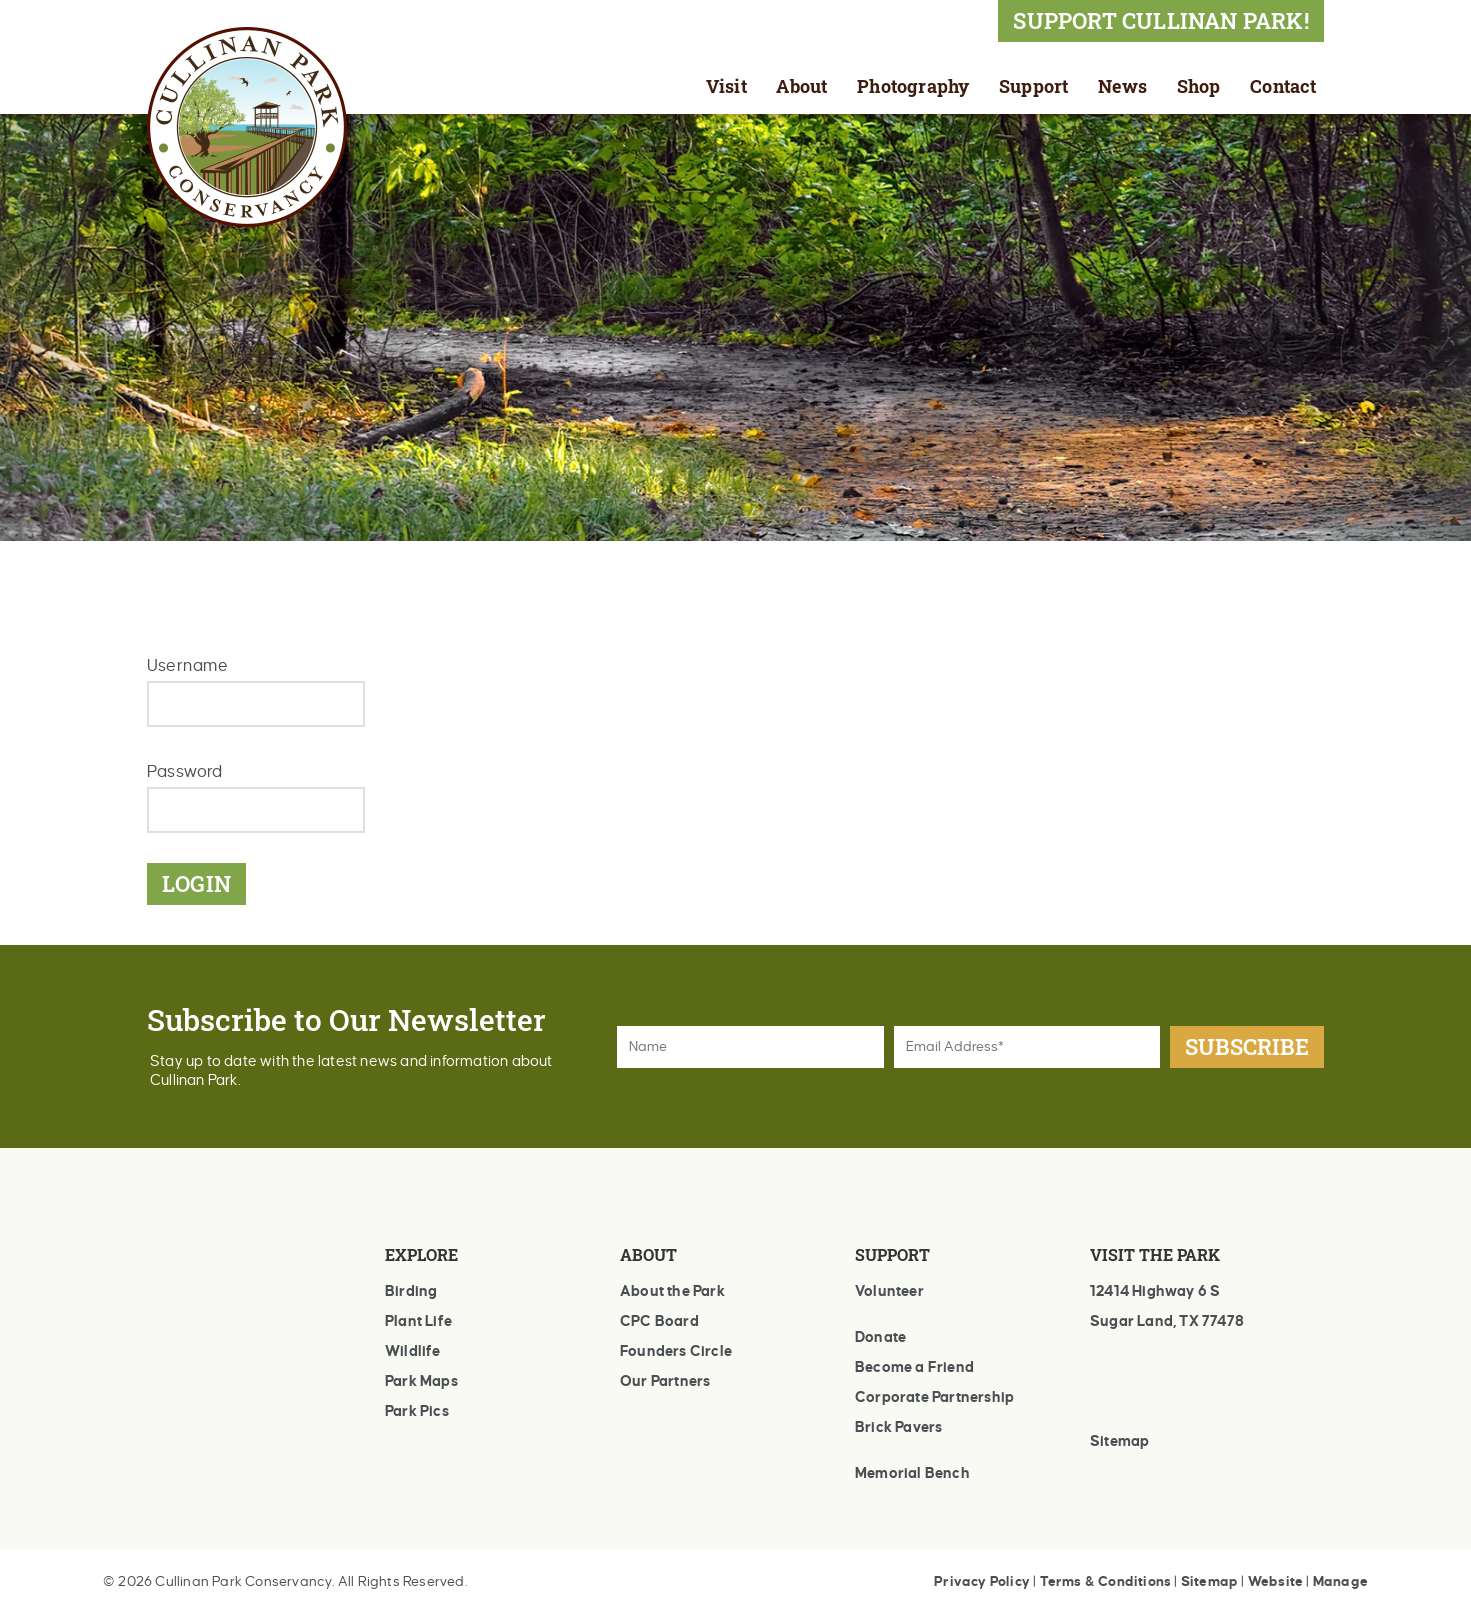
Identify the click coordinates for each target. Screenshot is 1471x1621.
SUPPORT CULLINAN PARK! (1160, 20)
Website (1275, 1581)
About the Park (672, 1291)
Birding (411, 1291)
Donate (880, 1337)
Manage (1340, 1581)
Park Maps (421, 1381)
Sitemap (1119, 1441)
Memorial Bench (912, 1473)
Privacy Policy (982, 1581)
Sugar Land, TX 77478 (1167, 1321)
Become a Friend (914, 1367)
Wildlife (413, 1351)
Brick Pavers (898, 1427)
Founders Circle (676, 1351)
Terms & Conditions (1106, 1581)
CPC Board (659, 1321)
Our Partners (665, 1381)
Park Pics (417, 1411)
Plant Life (418, 1321)
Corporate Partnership (934, 1397)
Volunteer (889, 1291)
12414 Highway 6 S (1155, 1291)
